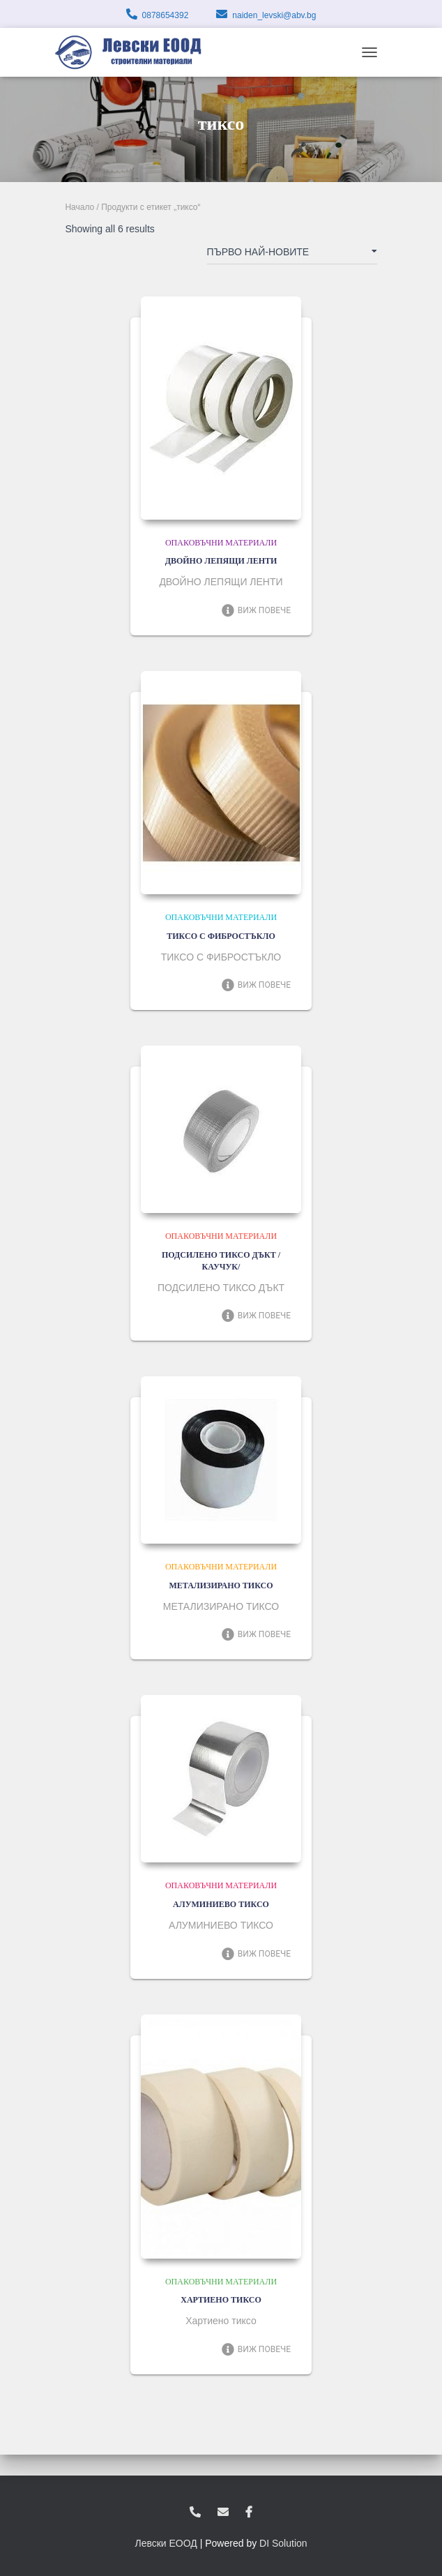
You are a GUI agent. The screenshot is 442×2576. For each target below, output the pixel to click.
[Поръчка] (292, 254)
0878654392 (165, 15)
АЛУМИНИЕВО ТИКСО (221, 1904)
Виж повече (256, 610)
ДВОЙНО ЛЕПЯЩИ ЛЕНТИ (221, 561)
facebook (248, 2512)
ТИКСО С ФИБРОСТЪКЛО (221, 936)
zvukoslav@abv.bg (223, 2512)
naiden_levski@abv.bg (274, 15)
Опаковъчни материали (221, 543)
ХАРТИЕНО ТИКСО (221, 2300)
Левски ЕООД (166, 2543)
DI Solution (283, 2543)
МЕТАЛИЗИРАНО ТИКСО (221, 1585)
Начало (79, 207)
